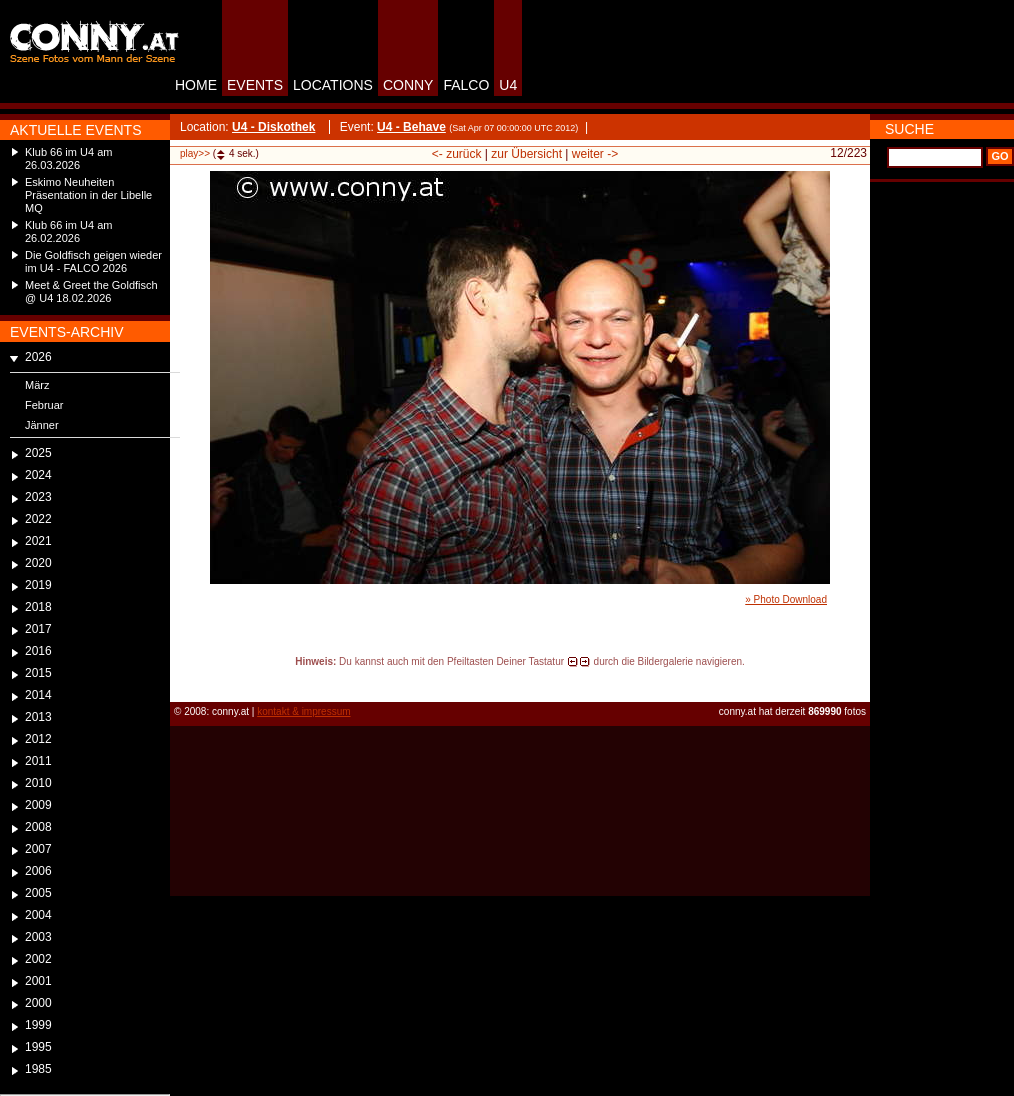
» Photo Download (786, 599)
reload (186, 680)
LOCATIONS (333, 85)
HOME (196, 85)
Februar (44, 405)
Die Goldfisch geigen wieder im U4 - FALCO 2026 (93, 261)
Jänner (42, 425)
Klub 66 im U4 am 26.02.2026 (68, 231)
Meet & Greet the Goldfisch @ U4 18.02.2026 (91, 291)
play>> (195, 153)
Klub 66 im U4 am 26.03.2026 (68, 158)
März (37, 385)
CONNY (408, 85)
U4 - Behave (411, 127)
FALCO (466, 85)
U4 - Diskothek (273, 127)
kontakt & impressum (303, 711)
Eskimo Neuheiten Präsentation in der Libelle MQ (88, 195)
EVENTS (255, 85)
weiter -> (595, 154)
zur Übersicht (526, 154)
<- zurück (457, 154)
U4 (508, 85)
